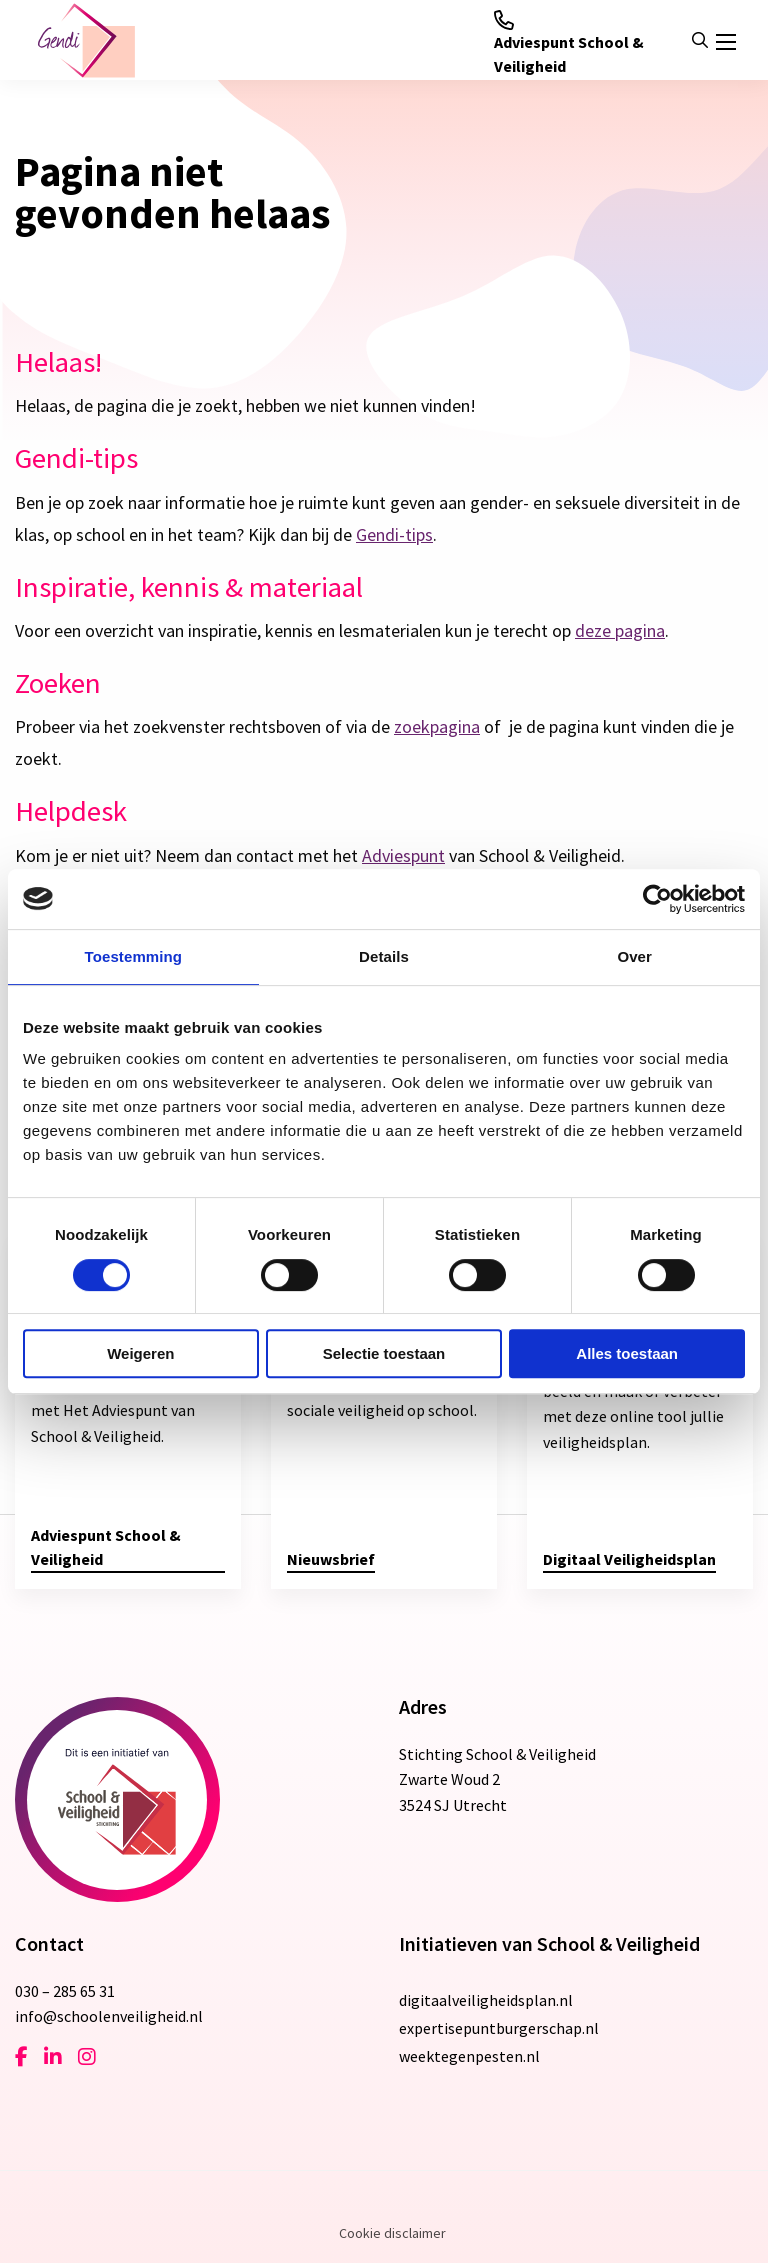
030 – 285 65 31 (65, 1991)
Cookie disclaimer (392, 2233)
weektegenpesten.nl (469, 2056)
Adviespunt (403, 855)
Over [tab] (634, 956)
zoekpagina (437, 726)
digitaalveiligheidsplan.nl (486, 2000)
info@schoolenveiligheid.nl (109, 2016)
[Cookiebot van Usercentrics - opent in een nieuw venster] (657, 899)
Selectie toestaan (384, 1353)
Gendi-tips (394, 534)
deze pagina (620, 630)
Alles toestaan (627, 1353)
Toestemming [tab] (134, 956)
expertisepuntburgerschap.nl (499, 2028)
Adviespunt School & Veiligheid (569, 43)
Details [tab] (384, 956)
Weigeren (140, 1353)
